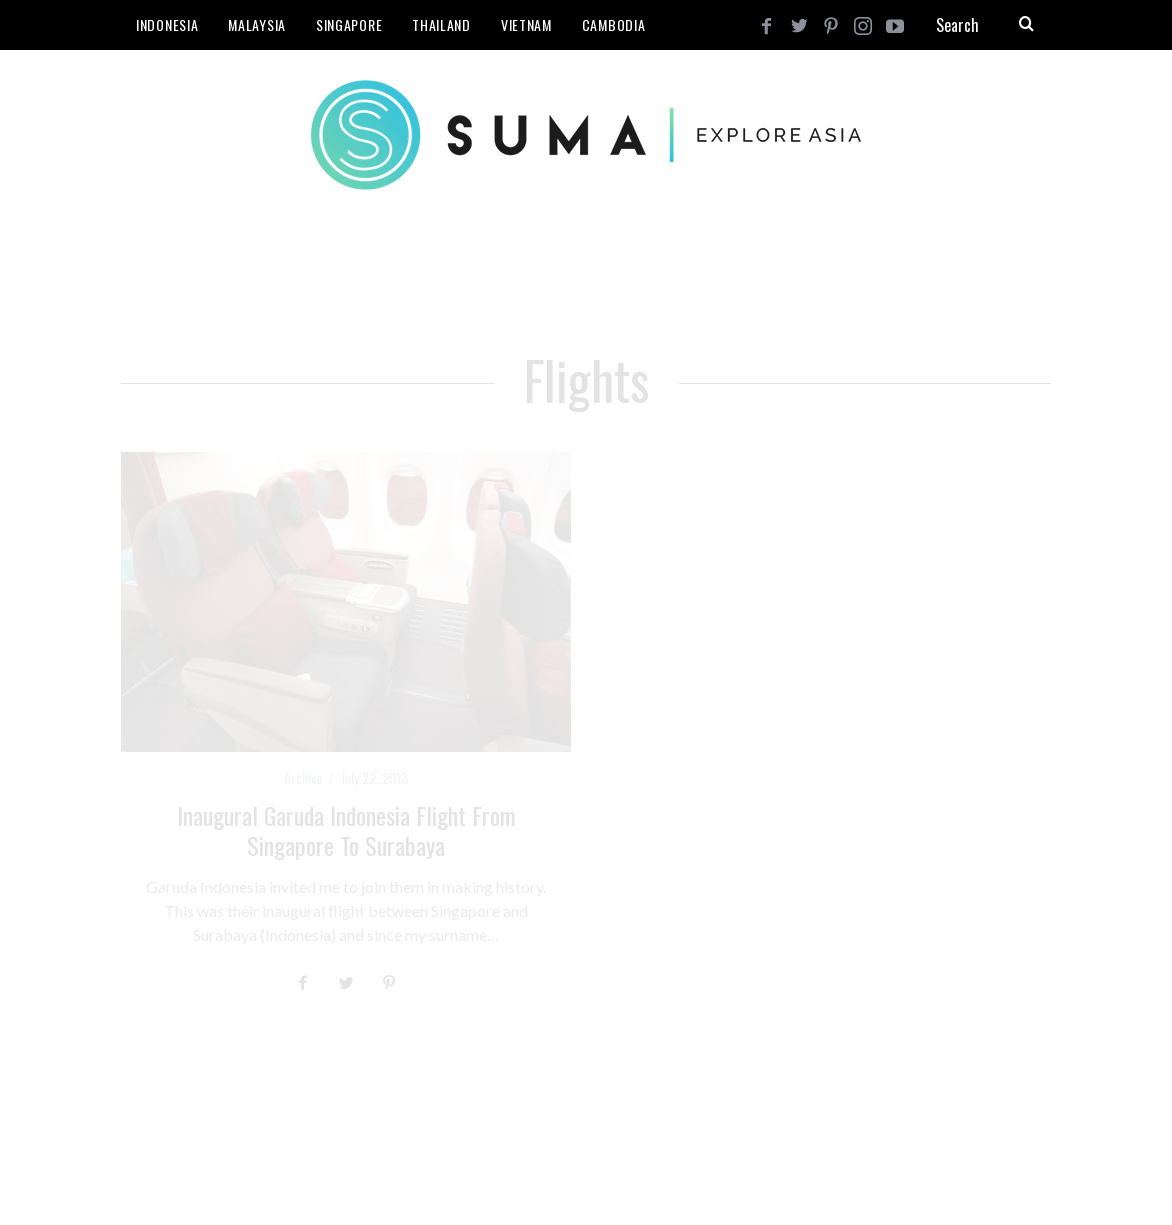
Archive (303, 777)
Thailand (441, 24)
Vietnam (526, 24)
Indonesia (167, 24)
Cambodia (614, 24)
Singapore (349, 24)
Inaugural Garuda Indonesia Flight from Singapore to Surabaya (346, 830)
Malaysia (257, 24)
